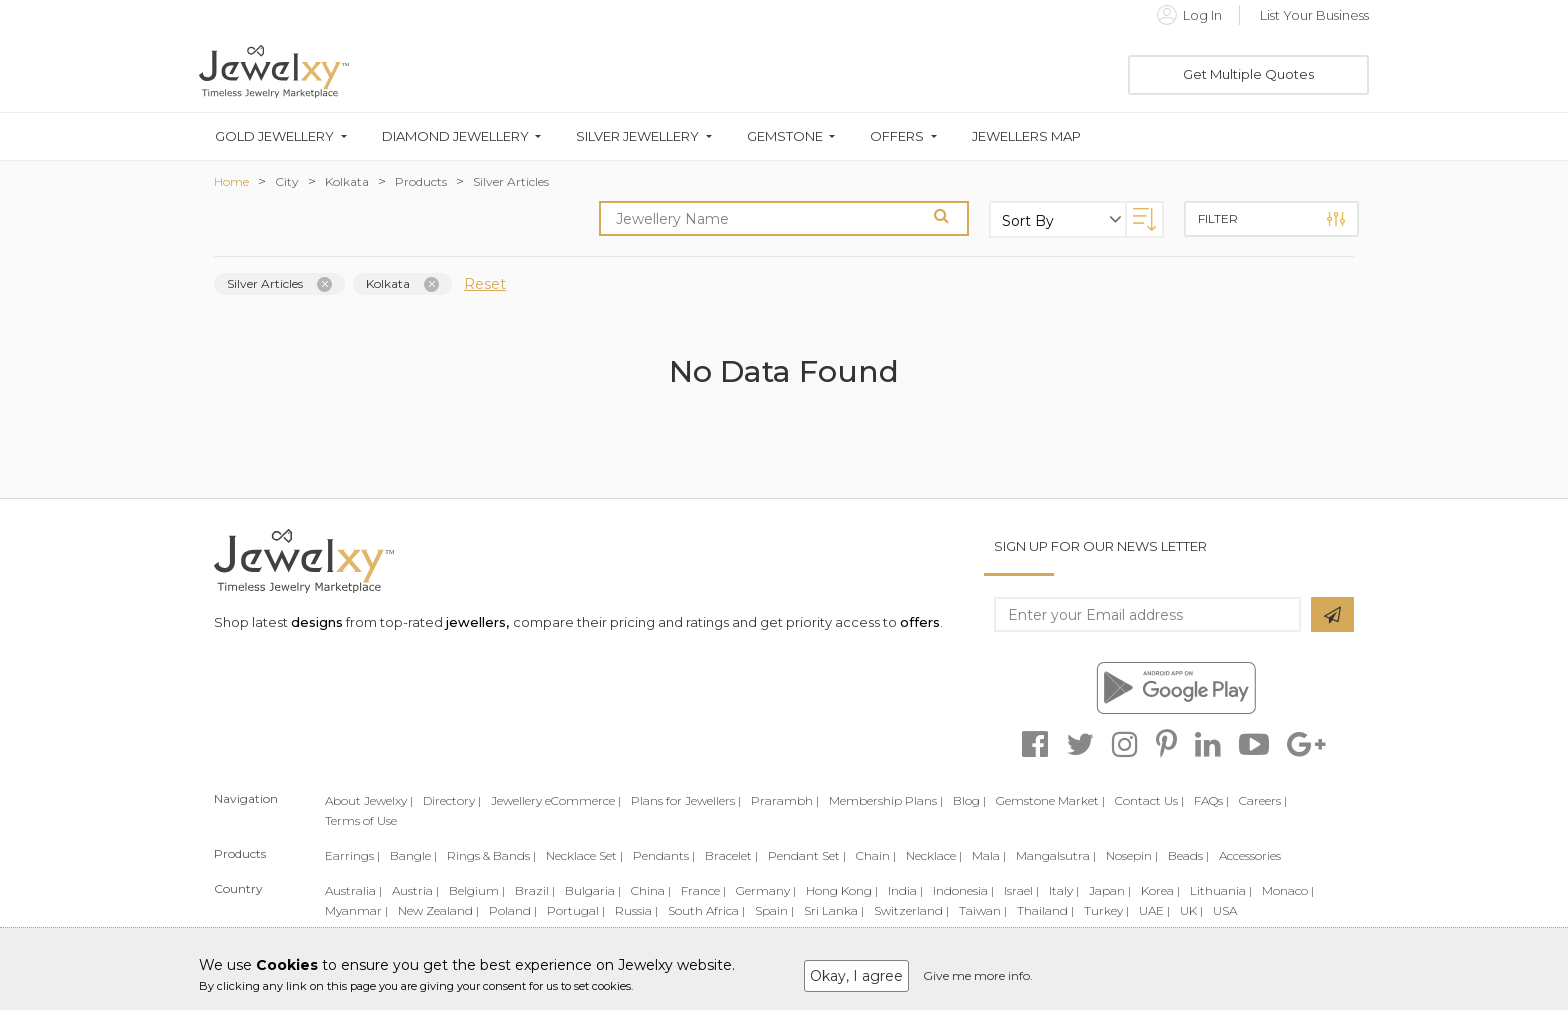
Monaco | (1288, 890)
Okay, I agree (856, 976)
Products (421, 181)
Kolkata (347, 181)
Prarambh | (785, 800)
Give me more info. (978, 975)
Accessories (1250, 855)
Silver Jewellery (637, 136)
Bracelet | (731, 855)
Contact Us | (1149, 800)
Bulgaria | (593, 890)
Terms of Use (361, 820)
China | (651, 890)
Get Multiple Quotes (1248, 74)
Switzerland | (911, 910)
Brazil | (535, 890)
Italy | (1064, 890)
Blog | (969, 800)
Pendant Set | (807, 855)
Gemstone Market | (1050, 800)
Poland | (513, 910)
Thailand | (1045, 910)
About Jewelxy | (369, 800)
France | (703, 890)
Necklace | (934, 855)
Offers (897, 136)
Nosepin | (1132, 855)
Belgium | (477, 890)
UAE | (1154, 910)
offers (920, 622)
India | (905, 890)
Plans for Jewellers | (686, 800)
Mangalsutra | (1056, 855)
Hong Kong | (842, 890)
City (287, 181)
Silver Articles (511, 181)
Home (231, 181)
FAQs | (1211, 800)
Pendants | (664, 855)
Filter (1271, 219)
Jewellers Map (1026, 136)
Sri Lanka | (834, 910)
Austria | (415, 890)
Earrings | (352, 855)
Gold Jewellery (274, 136)
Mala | (989, 855)
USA (1225, 910)
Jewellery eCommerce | (556, 800)
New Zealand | (438, 910)
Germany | (766, 890)
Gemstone (785, 136)
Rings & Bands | (491, 855)
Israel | (1021, 890)
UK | (1191, 910)
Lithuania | (1221, 890)
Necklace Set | (584, 855)
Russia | (636, 910)
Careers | (1263, 800)
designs (317, 622)
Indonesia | (963, 890)
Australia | (353, 890)
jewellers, (477, 622)
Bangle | (413, 855)
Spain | (774, 910)
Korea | (1160, 890)
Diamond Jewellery (455, 136)
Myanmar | (356, 910)
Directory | (452, 800)
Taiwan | (983, 910)
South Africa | (706, 910)
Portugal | (576, 910)
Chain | (876, 855)
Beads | (1188, 855)
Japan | (1110, 890)
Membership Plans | (886, 800)
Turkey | (1106, 910)
